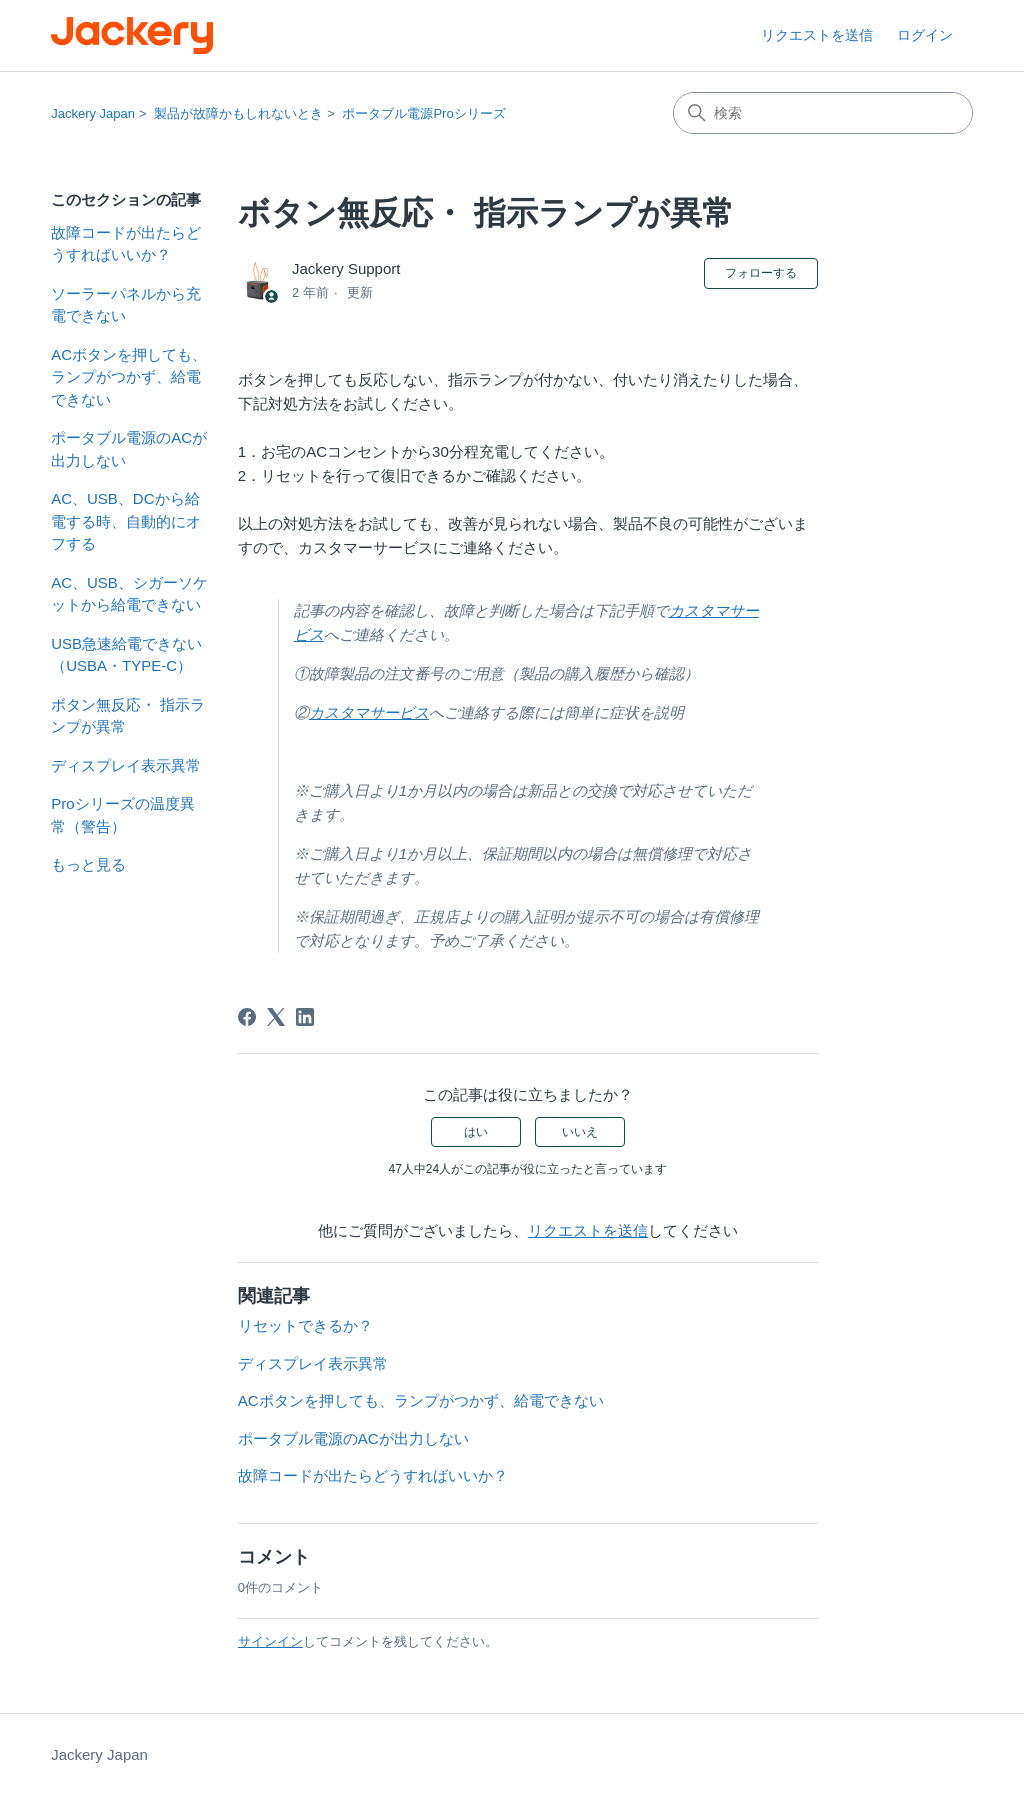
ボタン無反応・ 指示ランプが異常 (128, 716)
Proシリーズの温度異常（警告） (122, 815)
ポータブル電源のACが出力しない (129, 449)
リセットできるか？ (305, 1325)
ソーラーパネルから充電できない (126, 305)
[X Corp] (276, 1017)
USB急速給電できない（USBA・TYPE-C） (126, 655)
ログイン (925, 35)
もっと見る (88, 864)
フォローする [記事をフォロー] (761, 273)
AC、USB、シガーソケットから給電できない (129, 594)
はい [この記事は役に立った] (476, 1132)
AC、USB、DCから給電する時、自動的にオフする (126, 521)
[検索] (823, 113)
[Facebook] (247, 1017)
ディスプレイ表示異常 (126, 765)
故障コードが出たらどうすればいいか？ (126, 244)
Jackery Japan (93, 113)
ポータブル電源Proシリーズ (423, 113)
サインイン (270, 1641)
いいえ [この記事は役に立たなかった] (580, 1132)
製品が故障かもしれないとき (238, 113)
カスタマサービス (369, 712)
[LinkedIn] (305, 1017)
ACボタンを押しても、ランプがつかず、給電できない (129, 377)
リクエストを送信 (817, 35)
